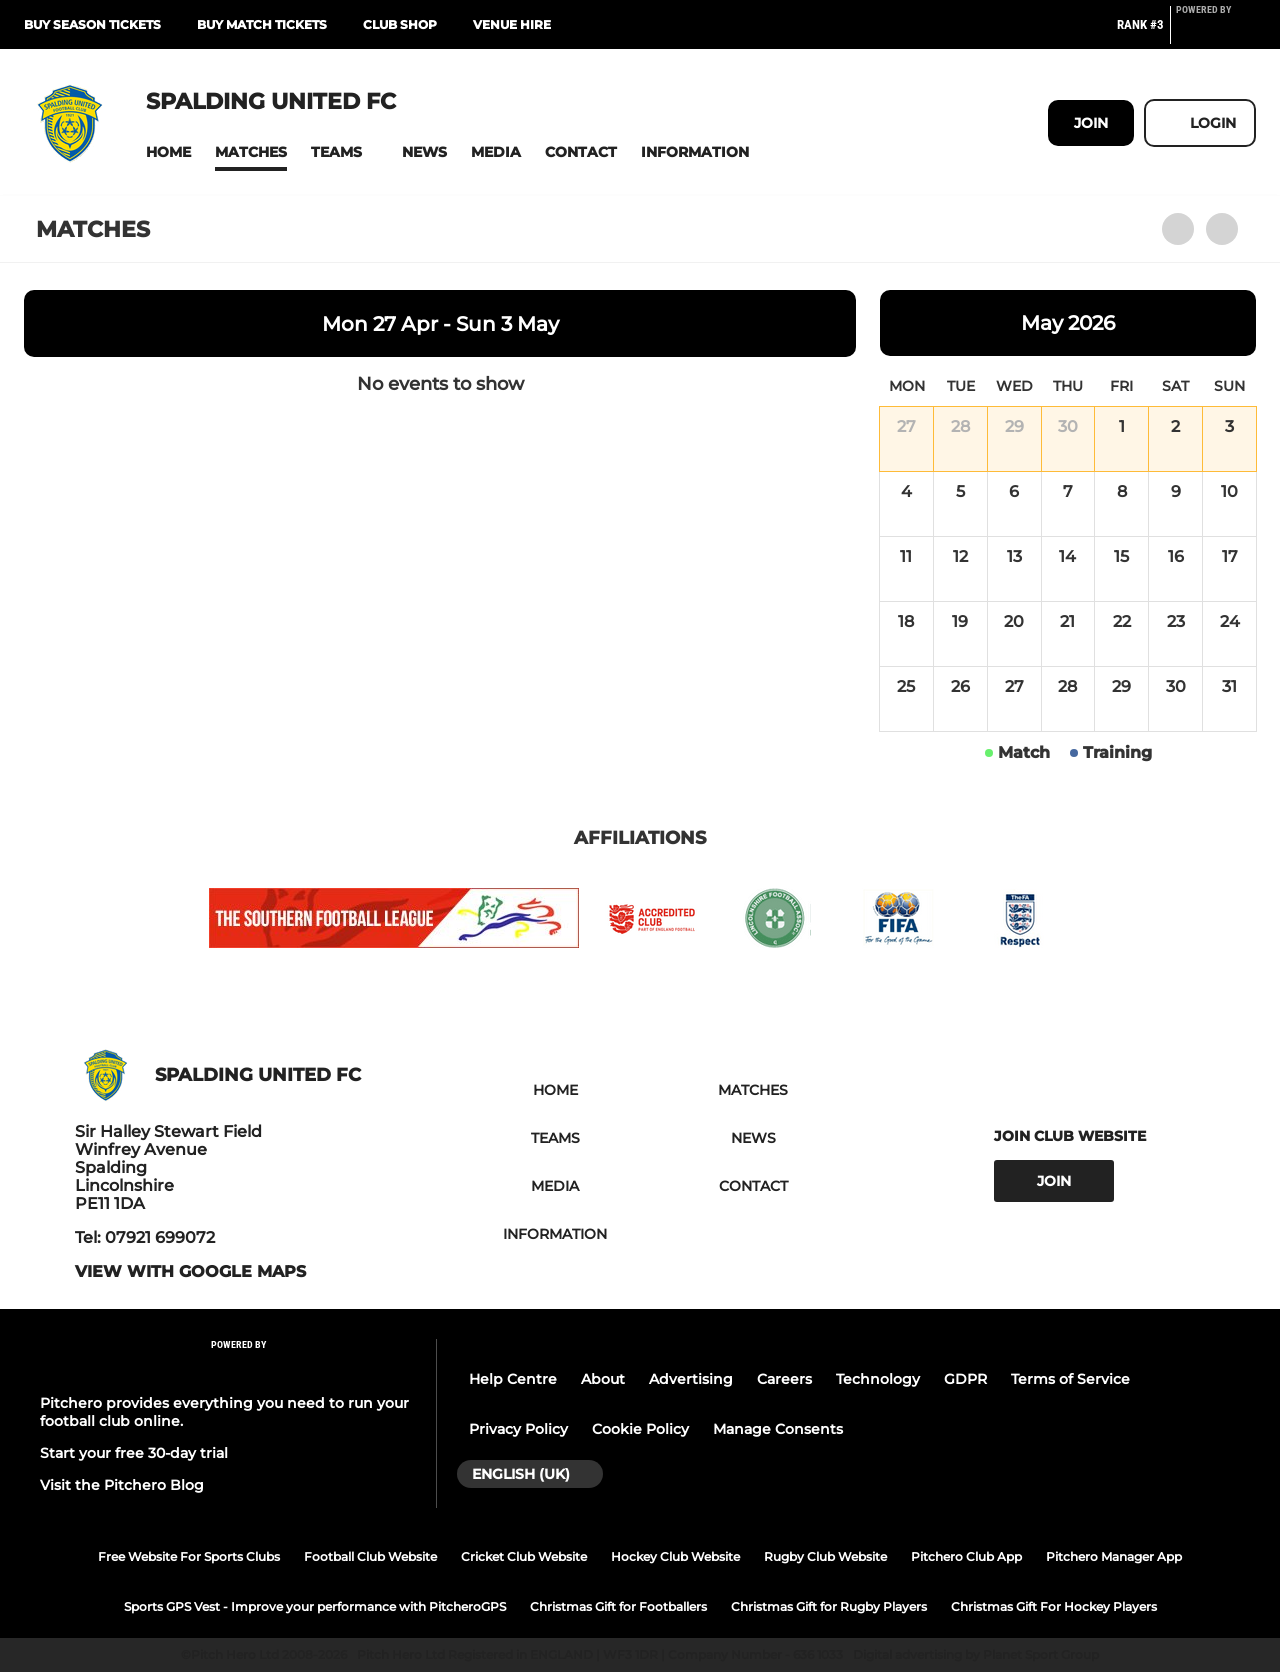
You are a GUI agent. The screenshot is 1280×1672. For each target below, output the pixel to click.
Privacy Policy (518, 1429)
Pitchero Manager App (1114, 1556)
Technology (878, 1379)
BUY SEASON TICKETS (92, 24)
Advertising (691, 1379)
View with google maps (190, 1272)
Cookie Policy (640, 1429)
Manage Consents (778, 1429)
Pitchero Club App (966, 1556)
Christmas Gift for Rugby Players (829, 1606)
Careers (784, 1379)
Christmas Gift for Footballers (618, 1606)
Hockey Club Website (675, 1556)
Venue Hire (512, 24)
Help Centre (513, 1379)
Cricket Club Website (524, 1556)
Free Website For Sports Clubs (189, 1556)
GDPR (965, 1379)
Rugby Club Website (825, 1556)
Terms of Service (1070, 1379)
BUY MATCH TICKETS (262, 24)
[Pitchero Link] (1216, 33)
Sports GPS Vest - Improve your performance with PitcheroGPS (315, 1606)
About (603, 1379)
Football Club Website (370, 1556)
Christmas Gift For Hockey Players (1054, 1606)
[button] (168, 152)
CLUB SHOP (400, 24)
